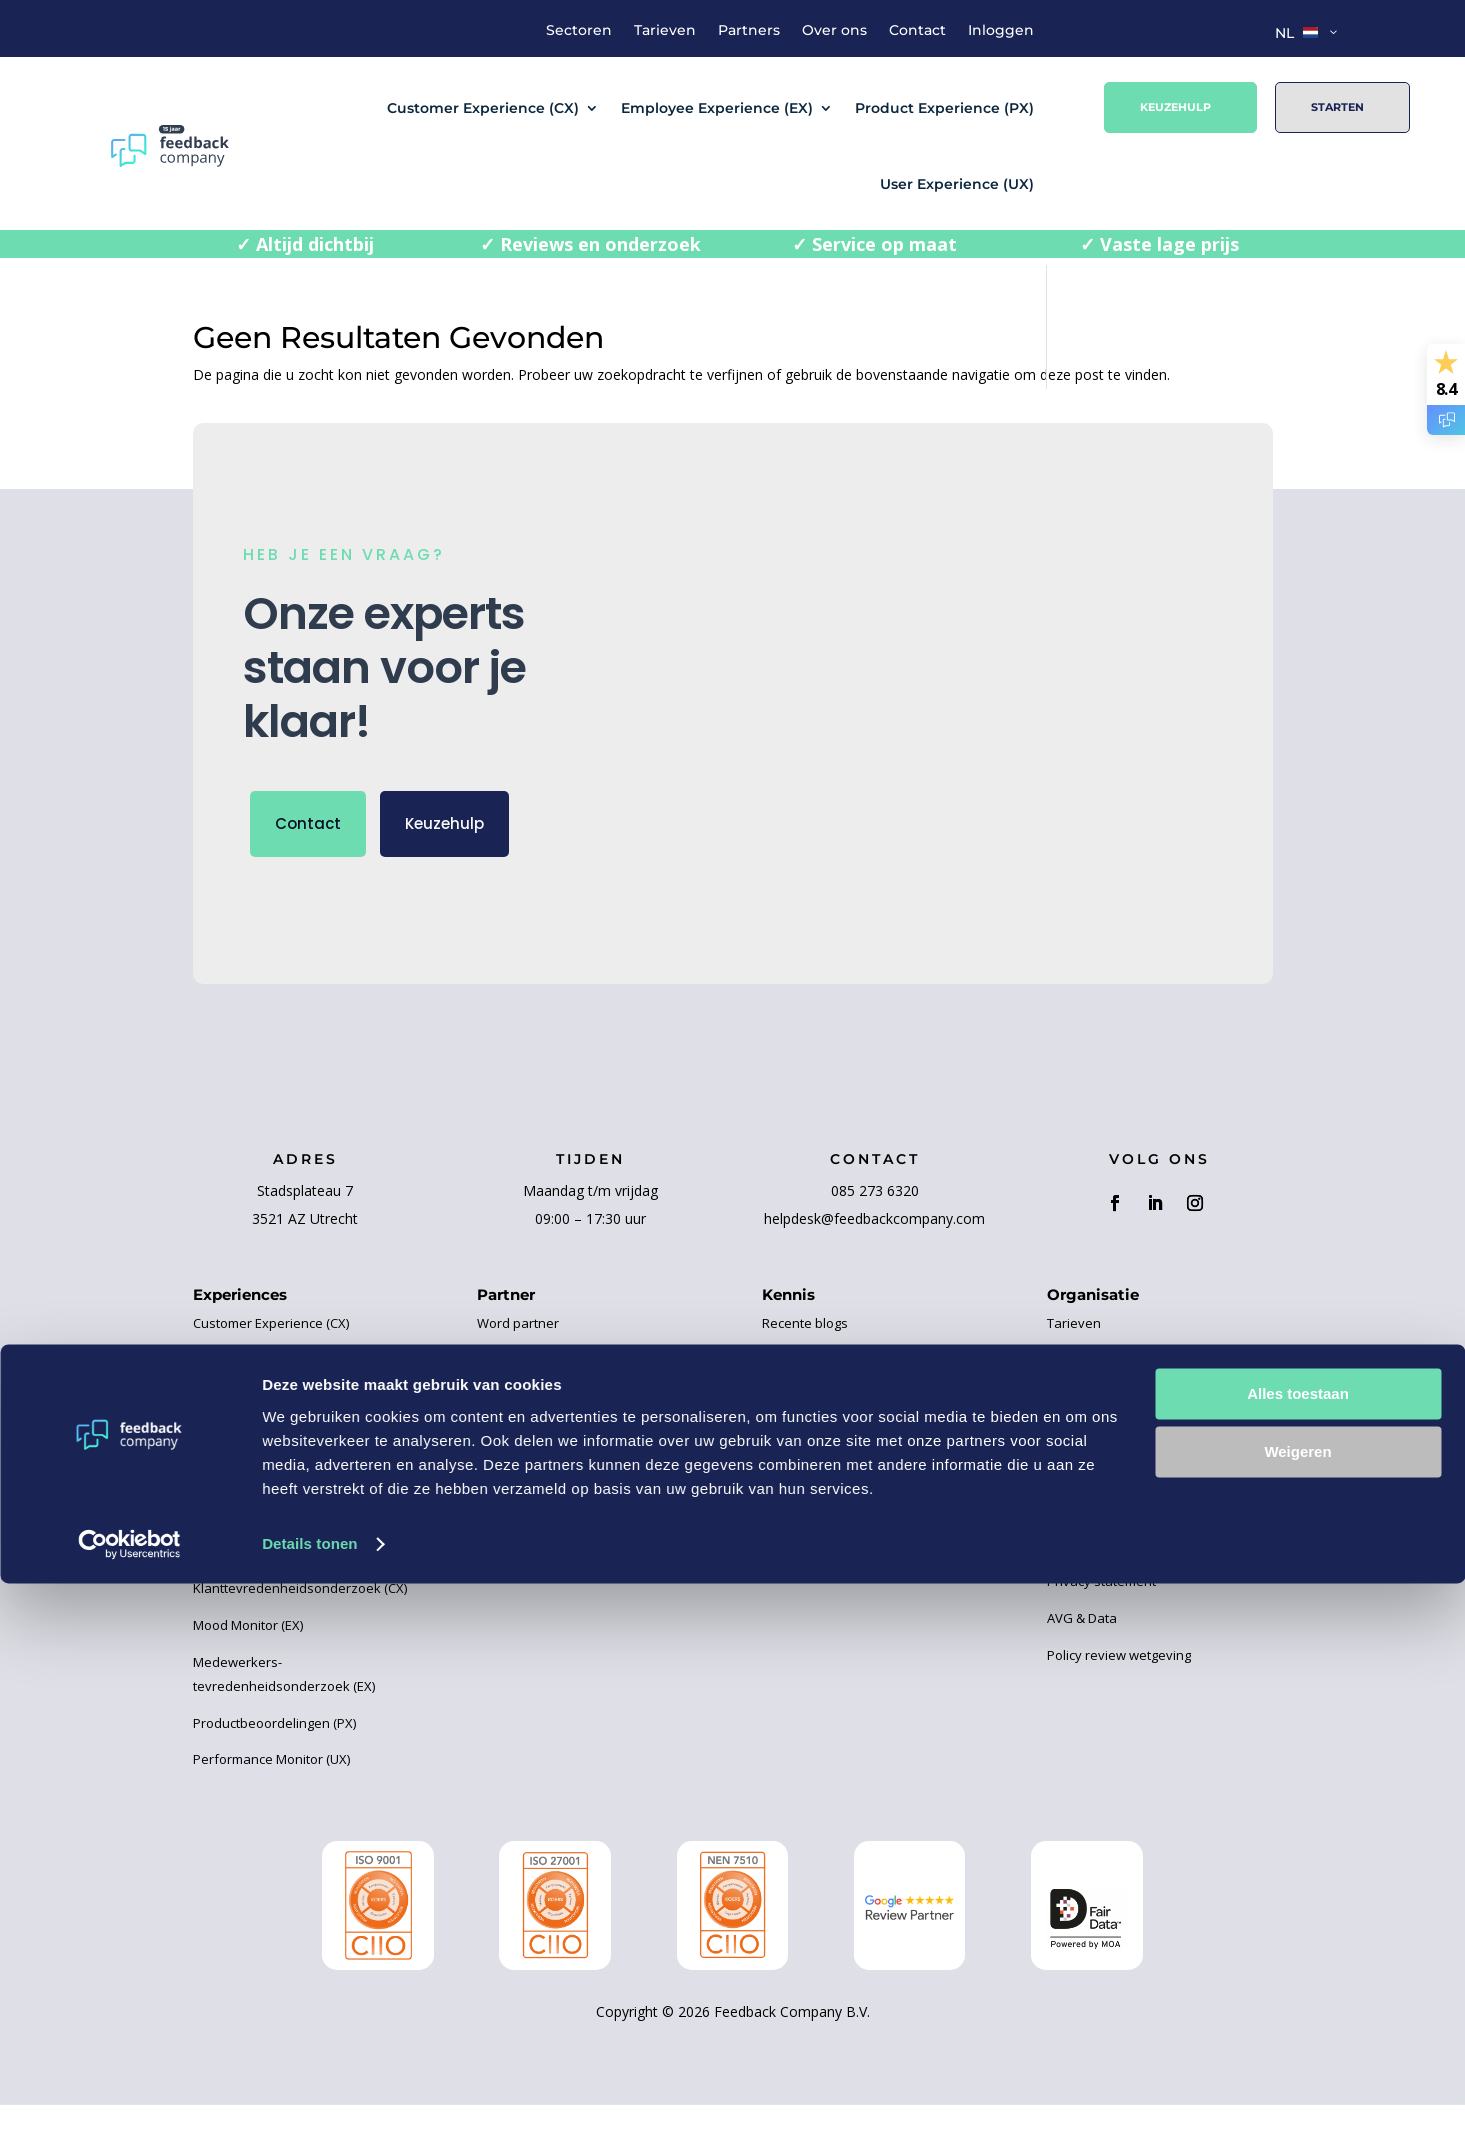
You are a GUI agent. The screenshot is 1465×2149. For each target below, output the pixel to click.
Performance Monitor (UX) (271, 1804)
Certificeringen (806, 1588)
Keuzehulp (1175, 107)
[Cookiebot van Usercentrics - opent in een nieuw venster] (129, 2110)
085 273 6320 (875, 1235)
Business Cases (810, 1404)
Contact (917, 31)
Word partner (518, 1368)
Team (1064, 1441)
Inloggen (1001, 31)
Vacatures (1078, 1515)
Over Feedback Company (1123, 1404)
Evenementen (804, 1515)
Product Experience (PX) (944, 108)
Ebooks (784, 1441)
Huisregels (1079, 1478)
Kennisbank (798, 1478)
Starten (1337, 107)
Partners (749, 31)
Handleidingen (806, 1552)
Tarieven (665, 31)
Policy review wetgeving (1119, 1699)
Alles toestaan (1298, 1959)
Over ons (834, 31)
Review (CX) (228, 1596)
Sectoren (579, 31)
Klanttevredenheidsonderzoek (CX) (300, 1633)
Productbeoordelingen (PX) (274, 1767)
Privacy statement (1101, 1625)
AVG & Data (1082, 1662)
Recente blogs (805, 1368)
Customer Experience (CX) (483, 108)
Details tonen (309, 2109)
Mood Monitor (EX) (248, 1669)
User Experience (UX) (957, 184)
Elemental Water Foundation (563, 1441)
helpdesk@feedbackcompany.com (874, 1263)
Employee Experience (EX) (717, 108)
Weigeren (1297, 2017)
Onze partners (521, 1404)
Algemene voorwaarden (1120, 1588)
